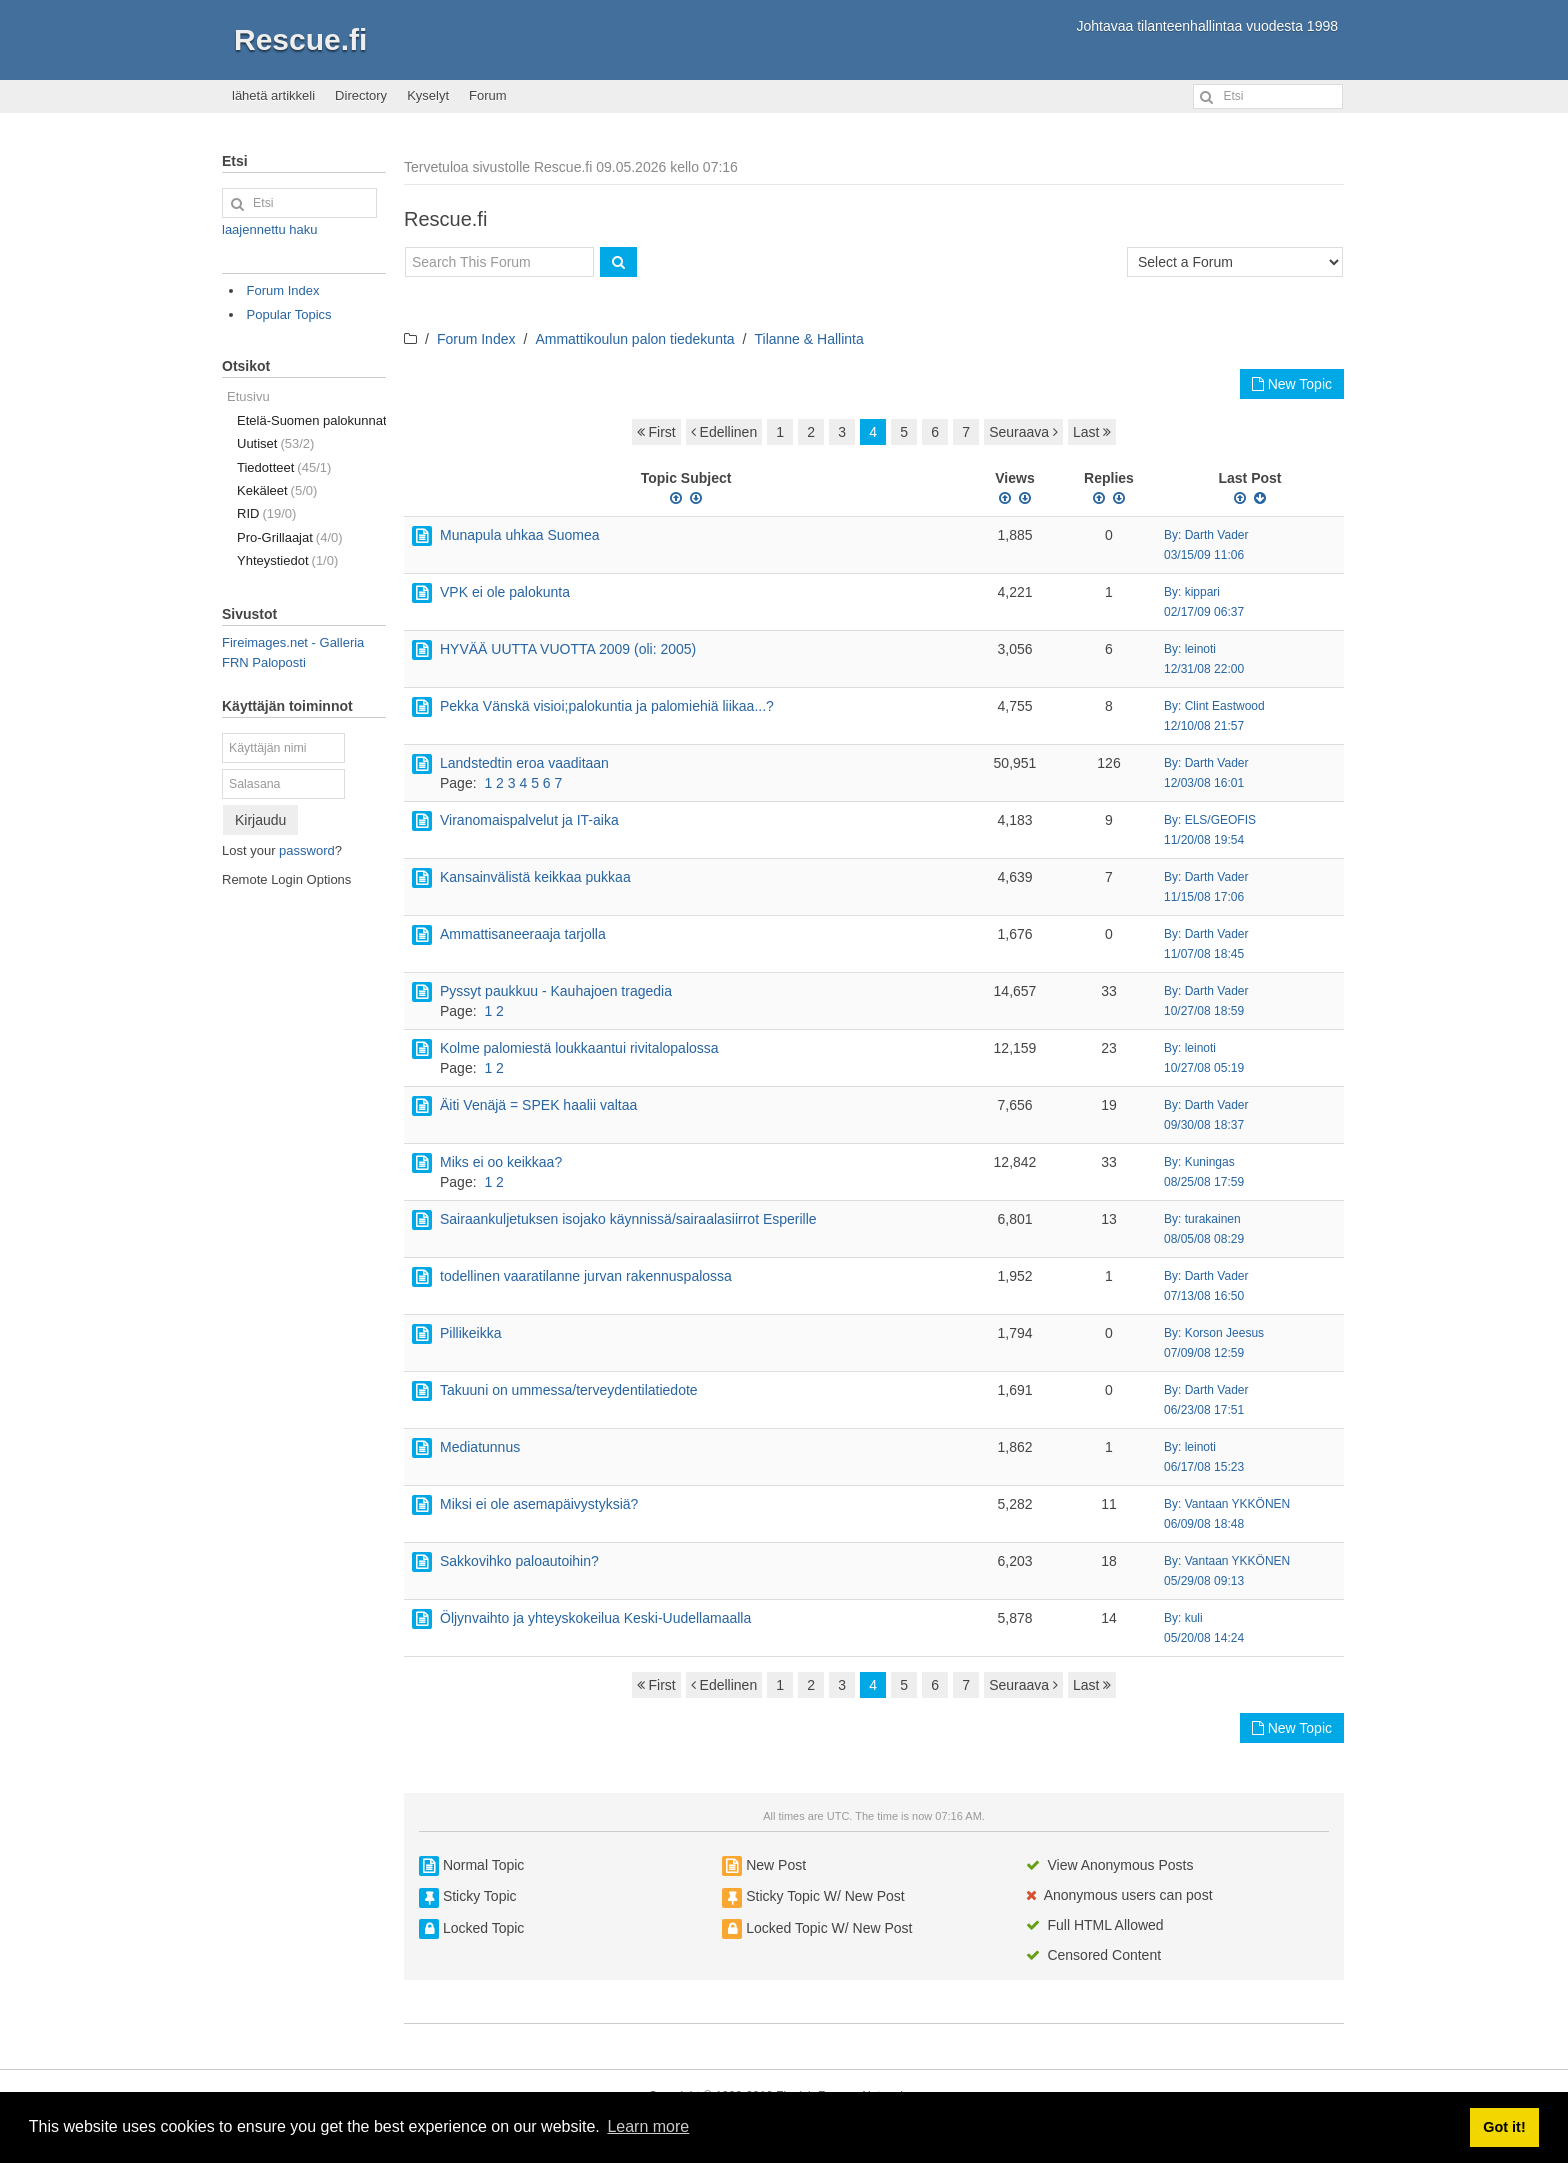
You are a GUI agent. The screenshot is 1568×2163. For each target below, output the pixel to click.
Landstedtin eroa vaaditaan (524, 763)
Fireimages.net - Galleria (293, 642)
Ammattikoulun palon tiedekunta (634, 339)
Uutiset (275, 443)
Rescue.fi (300, 39)
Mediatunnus (480, 1447)
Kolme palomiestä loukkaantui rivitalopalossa (579, 1048)
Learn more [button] (648, 2126)
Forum (488, 95)
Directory (361, 95)
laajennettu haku (269, 229)
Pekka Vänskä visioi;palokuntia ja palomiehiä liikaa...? (607, 706)
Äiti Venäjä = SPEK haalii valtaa (538, 1105)
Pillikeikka (470, 1333)
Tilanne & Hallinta (809, 339)
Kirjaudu (260, 820)
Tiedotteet (284, 467)
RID (266, 513)
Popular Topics (289, 314)
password (307, 850)
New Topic (1292, 384)
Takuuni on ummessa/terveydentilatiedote (569, 1390)
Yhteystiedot (287, 560)
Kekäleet (277, 490)
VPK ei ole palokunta (505, 592)
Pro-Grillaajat (290, 537)
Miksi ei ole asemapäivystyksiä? (539, 1504)
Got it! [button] (1504, 2127)
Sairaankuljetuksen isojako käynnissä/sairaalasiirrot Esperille (628, 1219)
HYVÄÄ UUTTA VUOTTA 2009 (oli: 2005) (568, 649)
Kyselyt (428, 95)
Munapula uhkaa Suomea (520, 535)
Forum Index (476, 339)
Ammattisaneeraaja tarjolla (523, 934)
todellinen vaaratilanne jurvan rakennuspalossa (586, 1276)
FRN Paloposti (264, 662)
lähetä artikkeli (273, 95)
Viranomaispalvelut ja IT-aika (529, 820)
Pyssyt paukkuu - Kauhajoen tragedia (556, 991)
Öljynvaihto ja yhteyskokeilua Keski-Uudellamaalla (595, 1618)
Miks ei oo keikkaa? (501, 1162)
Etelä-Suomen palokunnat (311, 420)
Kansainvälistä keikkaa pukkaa (535, 877)
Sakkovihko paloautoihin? (519, 1561)
